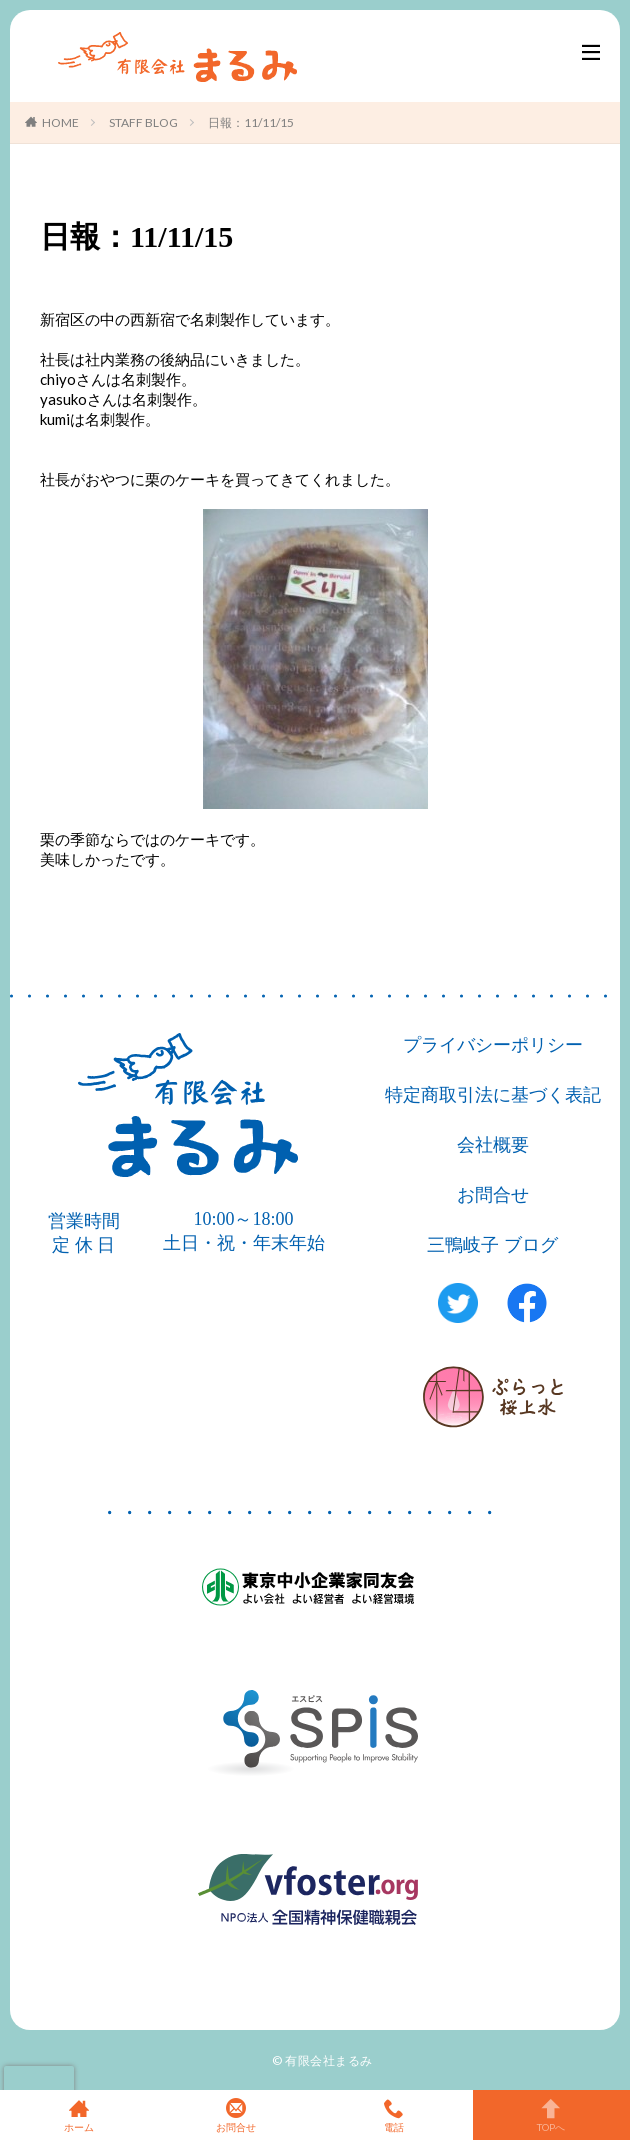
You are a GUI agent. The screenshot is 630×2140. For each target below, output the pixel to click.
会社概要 (493, 1145)
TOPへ (552, 2115)
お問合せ (493, 1195)
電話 (394, 2115)
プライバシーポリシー (493, 1045)
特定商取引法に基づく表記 (493, 1095)
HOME (60, 122)
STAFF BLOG (143, 122)
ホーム (79, 2115)
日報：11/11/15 (251, 122)
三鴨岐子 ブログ (492, 1245)
